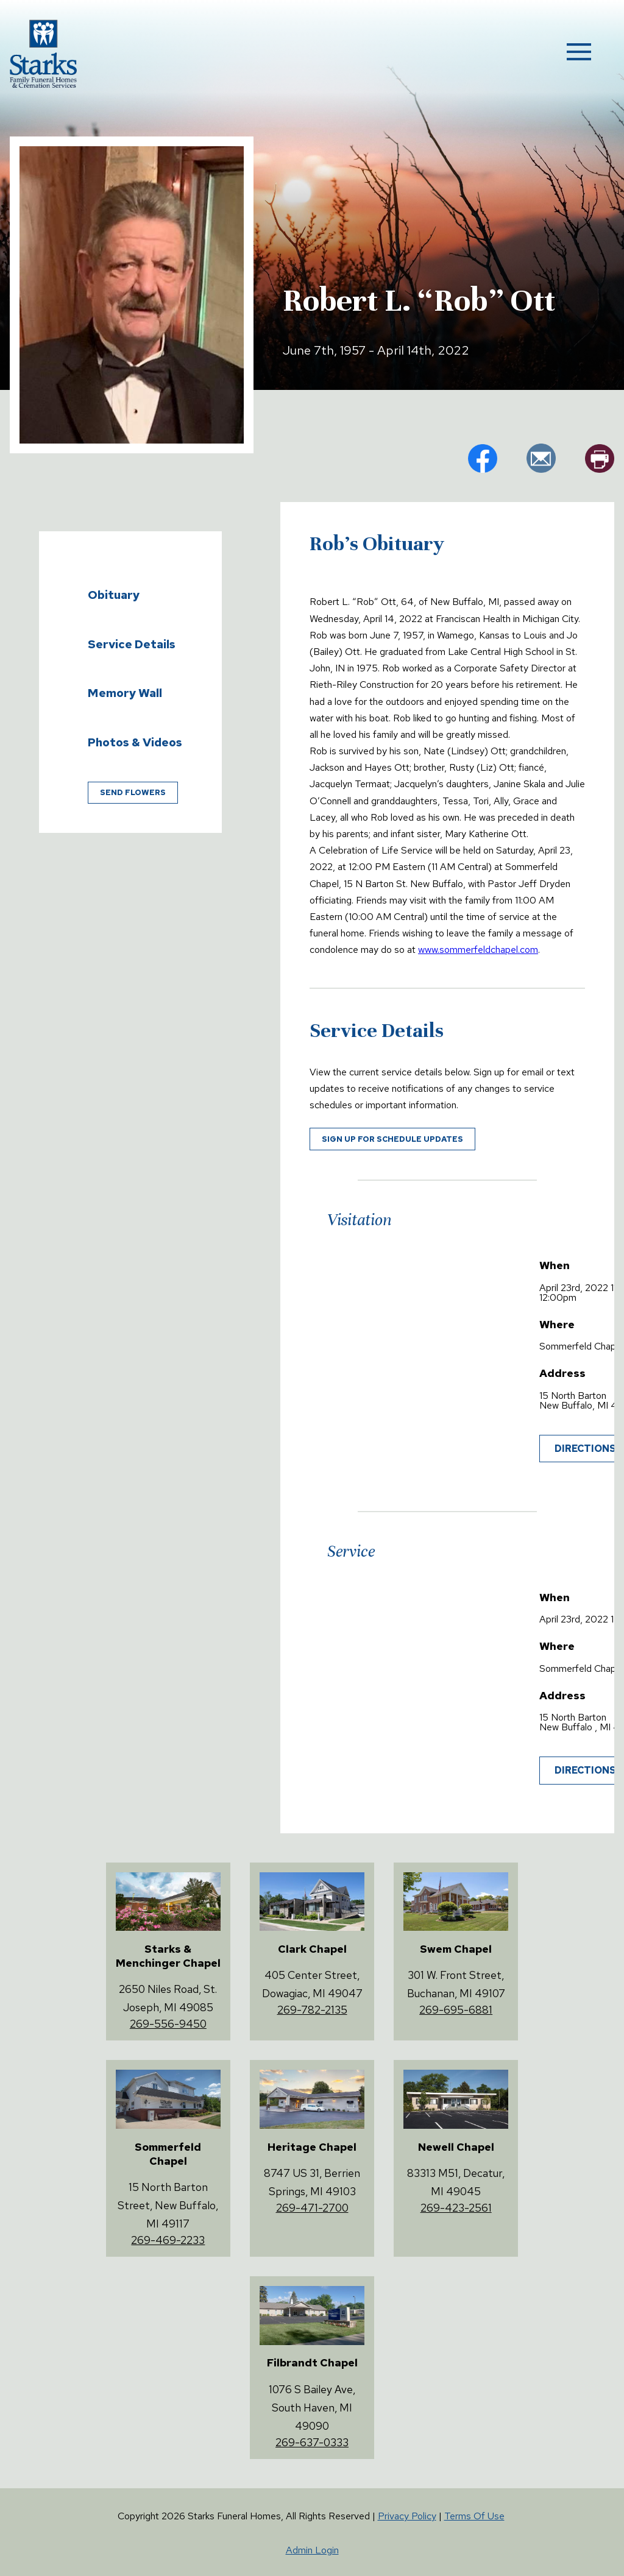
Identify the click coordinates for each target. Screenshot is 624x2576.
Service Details (132, 644)
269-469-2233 (168, 2240)
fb (482, 458)
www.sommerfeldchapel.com (478, 949)
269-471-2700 (312, 2208)
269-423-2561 (456, 2208)
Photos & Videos (135, 742)
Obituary (114, 595)
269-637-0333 (312, 2442)
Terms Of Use (474, 2516)
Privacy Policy (407, 2516)
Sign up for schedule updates (392, 1139)
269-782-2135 (312, 2010)
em (541, 458)
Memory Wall (125, 693)
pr (599, 458)
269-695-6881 (455, 2010)
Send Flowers (133, 792)
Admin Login (312, 2550)
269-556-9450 (168, 2024)
